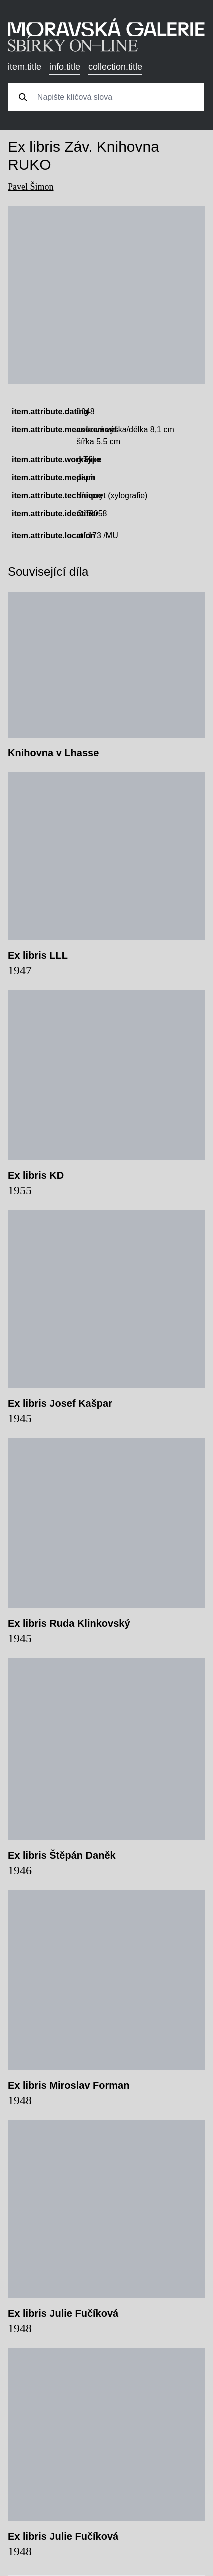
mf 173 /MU (97, 535)
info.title (65, 67)
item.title (25, 67)
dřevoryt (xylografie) (112, 495)
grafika (89, 459)
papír (86, 477)
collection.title (115, 67)
